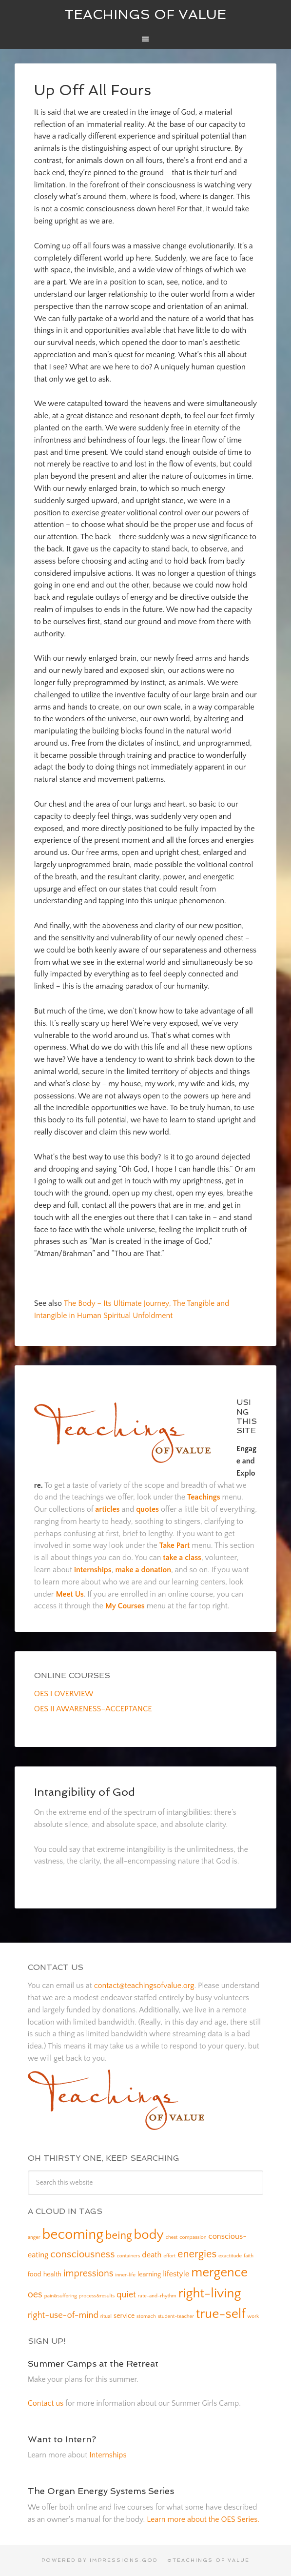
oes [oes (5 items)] (35, 2294)
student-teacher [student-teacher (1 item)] (176, 2316)
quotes (147, 1509)
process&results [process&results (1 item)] (96, 2296)
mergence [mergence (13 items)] (219, 2272)
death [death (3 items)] (151, 2255)
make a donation (143, 1569)
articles (107, 1509)
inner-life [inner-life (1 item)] (125, 2275)
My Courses (125, 1606)
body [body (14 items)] (149, 2235)
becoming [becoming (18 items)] (72, 2235)
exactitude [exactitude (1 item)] (230, 2256)
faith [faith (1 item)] (248, 2256)
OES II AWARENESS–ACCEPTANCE (93, 1708)
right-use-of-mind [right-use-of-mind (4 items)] (63, 2315)
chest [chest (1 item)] (172, 2237)
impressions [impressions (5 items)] (88, 2273)
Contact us (45, 2403)
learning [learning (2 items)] (149, 2274)
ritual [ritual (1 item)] (106, 2316)
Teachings (203, 1497)
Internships (107, 2455)
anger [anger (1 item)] (34, 2237)
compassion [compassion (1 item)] (192, 2237)
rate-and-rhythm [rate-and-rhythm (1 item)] (157, 2296)
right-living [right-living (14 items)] (209, 2293)
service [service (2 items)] (124, 2316)
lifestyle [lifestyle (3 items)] (176, 2274)
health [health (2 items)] (52, 2274)
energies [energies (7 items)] (196, 2254)
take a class (182, 1557)
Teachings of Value (145, 14)
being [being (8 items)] (118, 2235)
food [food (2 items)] (34, 2274)
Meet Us (69, 1594)
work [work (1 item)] (253, 2316)
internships (93, 1569)
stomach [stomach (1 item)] (146, 2316)
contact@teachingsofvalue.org (144, 1985)
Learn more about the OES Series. (203, 2519)
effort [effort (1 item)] (169, 2256)
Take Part (174, 1545)
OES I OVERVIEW (64, 1693)
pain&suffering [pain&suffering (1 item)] (60, 2296)
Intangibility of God (84, 1791)
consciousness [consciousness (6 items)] (82, 2254)
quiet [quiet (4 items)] (126, 2295)
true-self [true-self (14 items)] (221, 2314)
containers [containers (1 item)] (128, 2256)
